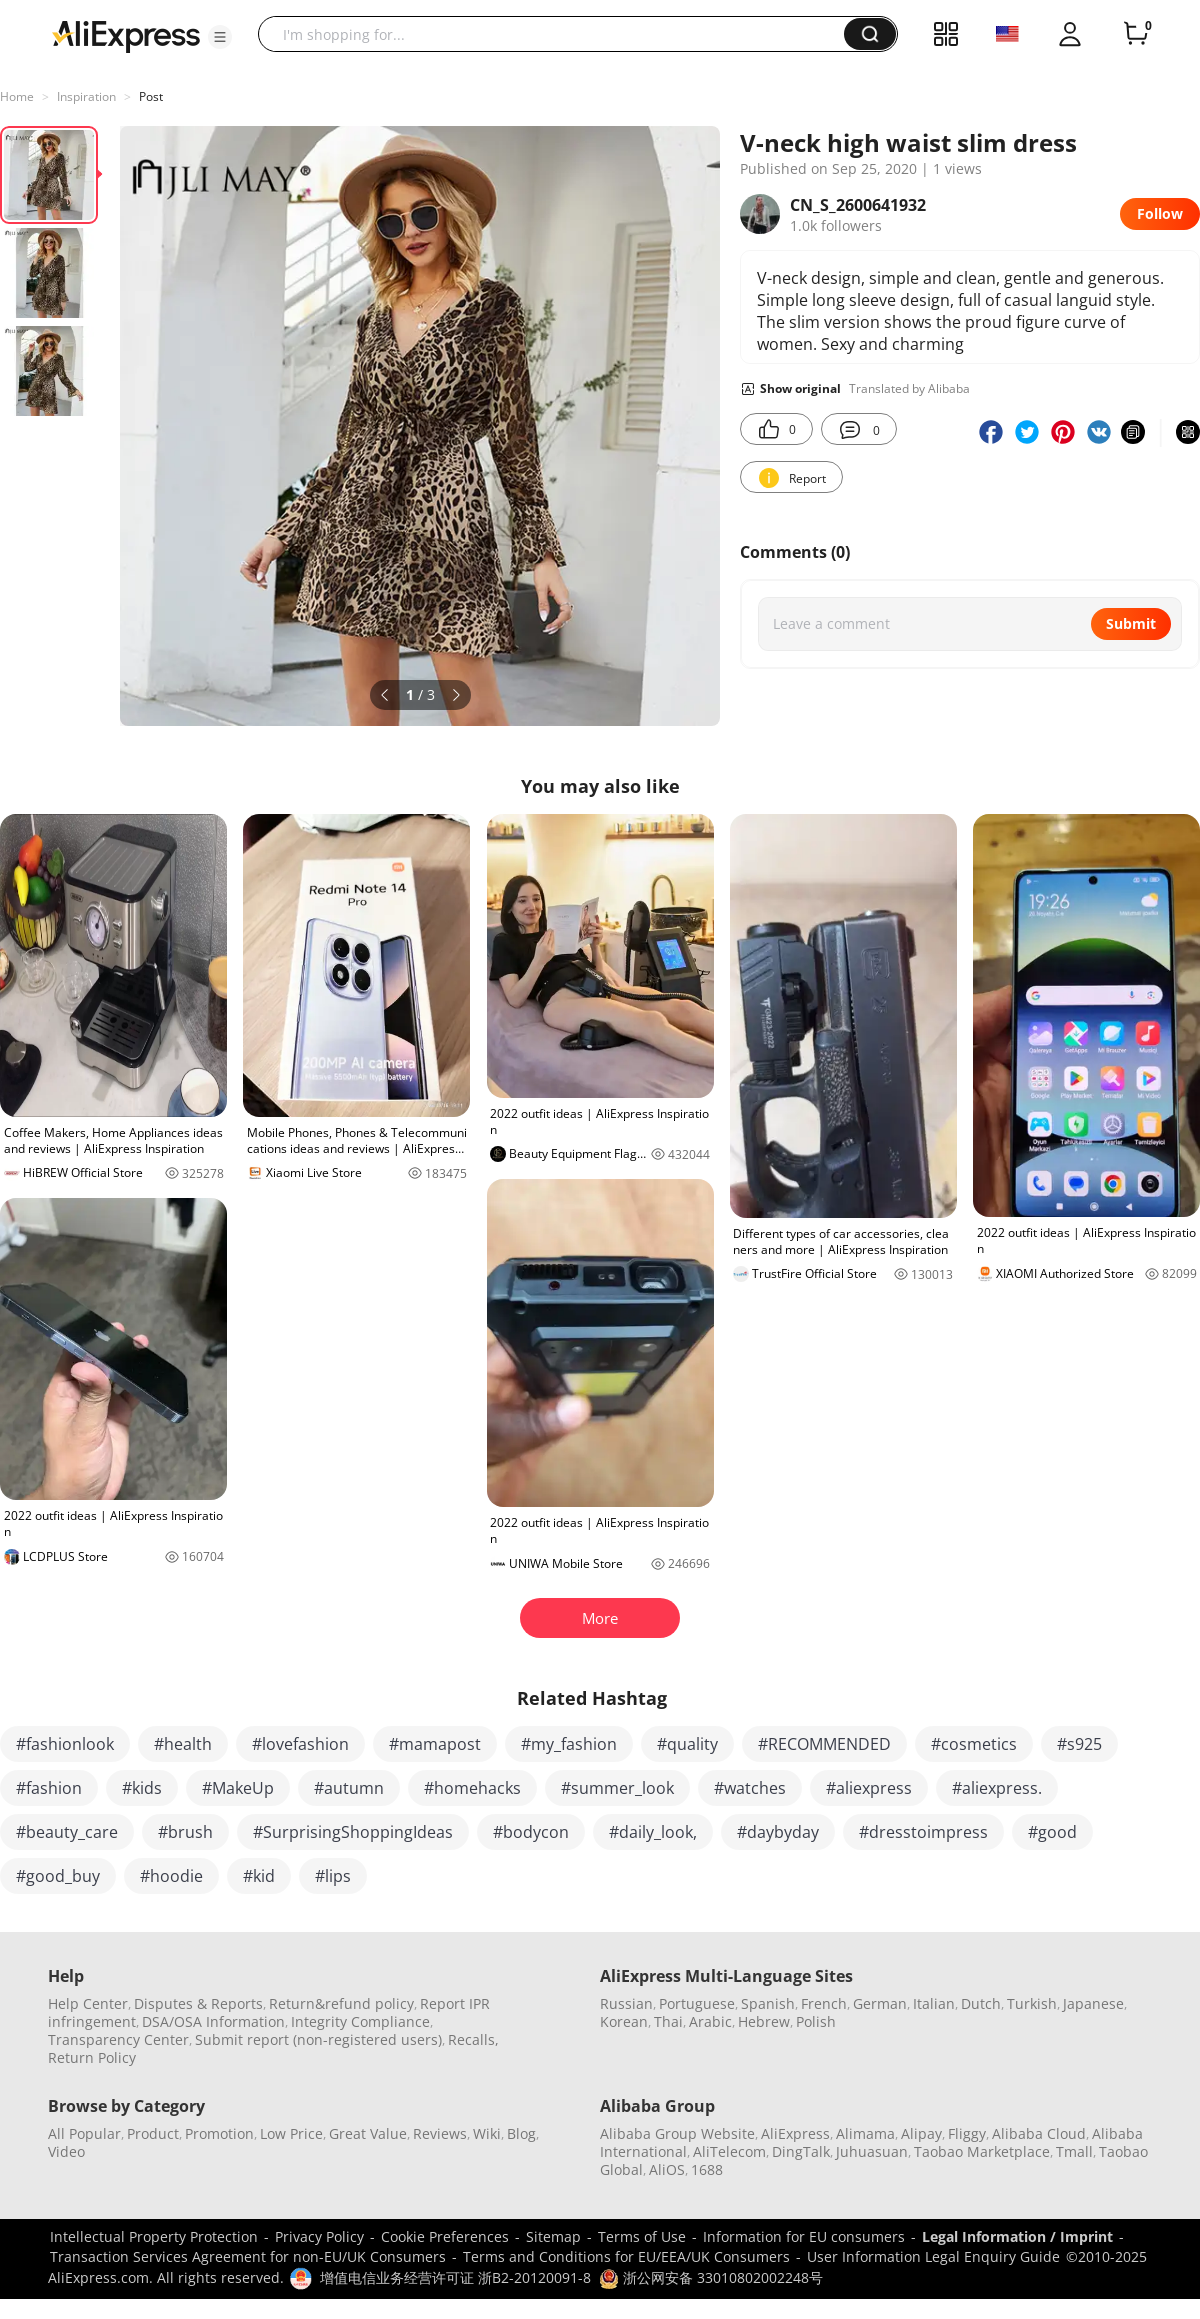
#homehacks (472, 1788)
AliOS (667, 2169)
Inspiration (86, 96)
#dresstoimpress (923, 1832)
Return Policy (92, 2057)
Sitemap (553, 2236)
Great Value (368, 2133)
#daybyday (778, 1832)
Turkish (1032, 2003)
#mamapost (435, 1744)
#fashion (49, 1788)
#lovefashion (300, 1744)
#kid (259, 1876)
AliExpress (795, 2133)
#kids (142, 1788)
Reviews (440, 2133)
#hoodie (171, 1876)
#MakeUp (238, 1788)
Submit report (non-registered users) (318, 2039)
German (880, 2003)
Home (17, 96)
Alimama (865, 2133)
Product (153, 2133)
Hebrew (764, 2021)
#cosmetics (974, 1744)
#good (1052, 1832)
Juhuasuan (872, 2151)
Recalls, (473, 2039)
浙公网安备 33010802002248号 (711, 2277)
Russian (626, 2003)
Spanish (768, 2003)
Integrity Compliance (360, 2021)
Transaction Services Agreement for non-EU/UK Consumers (248, 2256)
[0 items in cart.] (1136, 34)
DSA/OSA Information (213, 2021)
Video (66, 2151)
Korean (624, 2021)
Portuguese (697, 2003)
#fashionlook (65, 1744)
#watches (750, 1788)
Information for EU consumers (804, 2236)
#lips (333, 1876)
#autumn (349, 1788)
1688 (707, 2169)
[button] (220, 37)
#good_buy (58, 1876)
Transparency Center (118, 2039)
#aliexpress (869, 1788)
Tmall (1074, 2151)
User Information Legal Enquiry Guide (933, 2256)
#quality (687, 1744)
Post (151, 96)
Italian (934, 2003)
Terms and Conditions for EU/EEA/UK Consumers (626, 2256)
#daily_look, (653, 1832)
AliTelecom (729, 2151)
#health (183, 1744)
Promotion (219, 2133)
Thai (668, 2021)
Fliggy (967, 2133)
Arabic (710, 2021)
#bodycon (531, 1832)
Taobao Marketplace (982, 2151)
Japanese (1093, 2003)
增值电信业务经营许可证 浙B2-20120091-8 (455, 2277)
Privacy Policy (319, 2236)
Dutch (981, 2003)
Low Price (291, 2133)
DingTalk (801, 2151)
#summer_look (617, 1788)
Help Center (88, 2003)
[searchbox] (558, 34)
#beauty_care (67, 1832)
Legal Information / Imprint (1017, 2236)
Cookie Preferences (445, 2236)
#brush (185, 1832)
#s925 (1079, 1744)
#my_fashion (569, 1744)
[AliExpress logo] (126, 35)
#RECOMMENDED (824, 1744)
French (824, 2003)
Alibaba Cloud (1039, 2133)
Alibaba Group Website (677, 2133)
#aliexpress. (997, 1788)
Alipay (921, 2133)
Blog (521, 2133)
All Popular (84, 2133)
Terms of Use (642, 2236)
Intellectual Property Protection (154, 2236)
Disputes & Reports (198, 2003)
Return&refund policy (341, 2003)
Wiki (487, 2133)
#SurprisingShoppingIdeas (353, 1832)
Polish (816, 2021)
